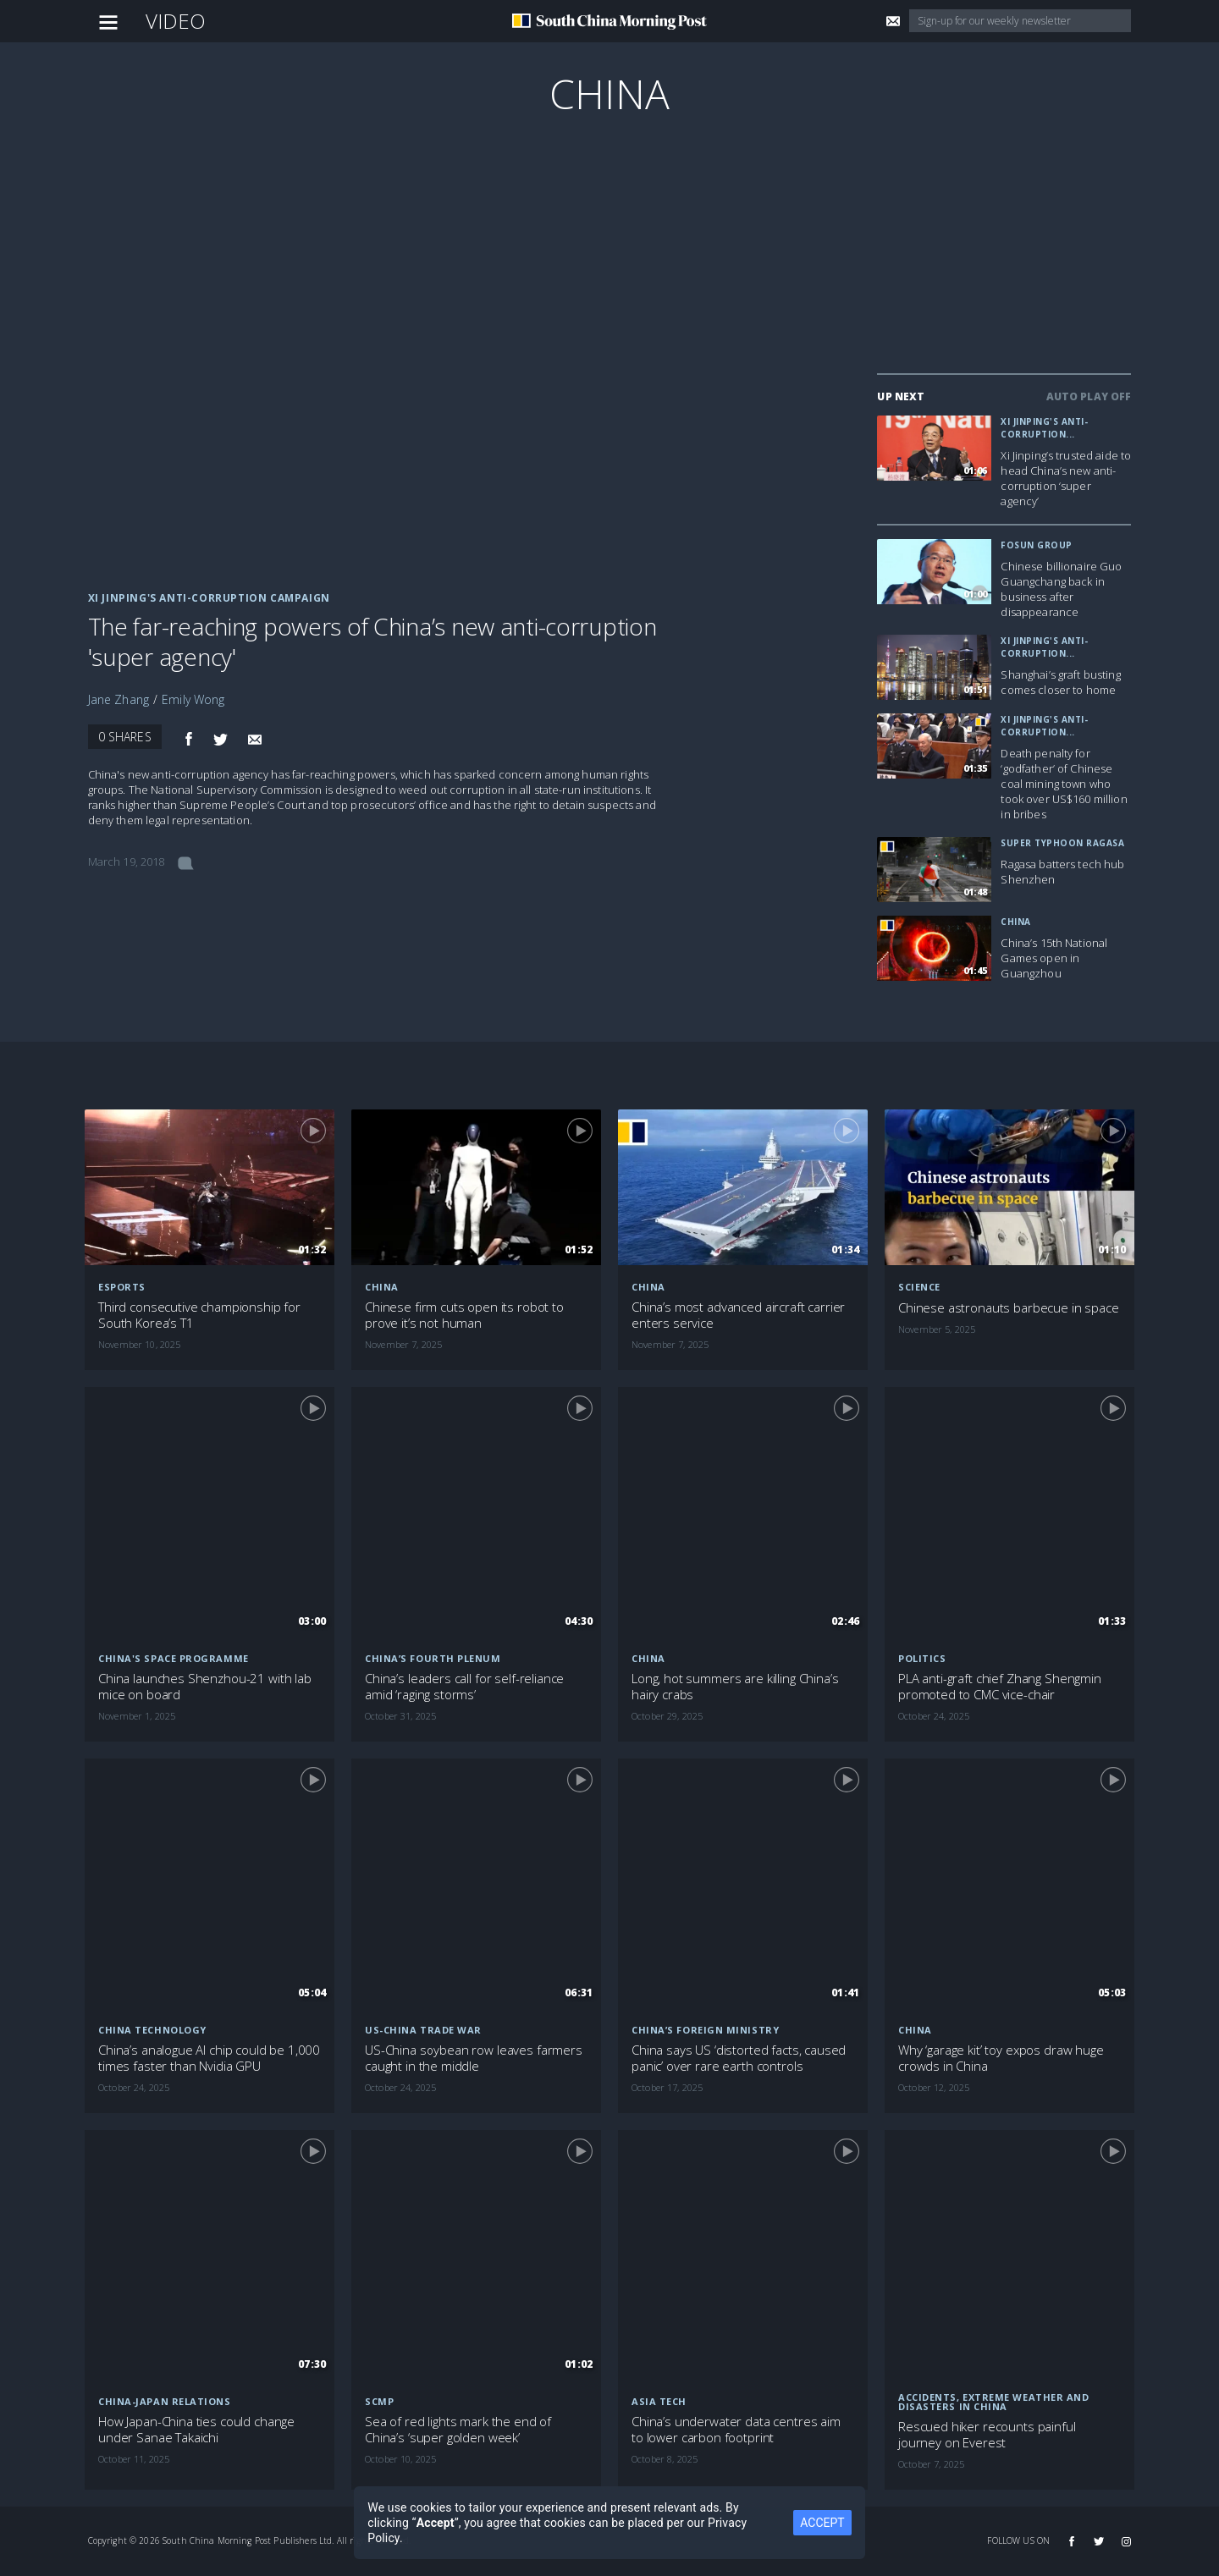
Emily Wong (193, 699)
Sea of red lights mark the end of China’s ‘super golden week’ (458, 2430)
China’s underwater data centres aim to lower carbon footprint (736, 2430)
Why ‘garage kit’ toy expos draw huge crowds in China (1001, 2058)
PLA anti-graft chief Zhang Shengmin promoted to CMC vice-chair (999, 1687)
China (609, 93)
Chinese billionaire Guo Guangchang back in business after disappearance (1061, 589)
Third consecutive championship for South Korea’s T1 (199, 1315)
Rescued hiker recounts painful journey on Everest (987, 2435)
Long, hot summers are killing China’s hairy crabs (735, 1687)
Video (176, 21)
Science (919, 1286)
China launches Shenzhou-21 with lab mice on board (205, 1687)
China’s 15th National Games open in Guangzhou (1054, 958)
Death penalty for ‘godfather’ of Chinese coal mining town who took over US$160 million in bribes (1064, 784)
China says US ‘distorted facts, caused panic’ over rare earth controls (739, 2058)
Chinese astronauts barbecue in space (1008, 1308)
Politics (922, 1658)
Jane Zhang (118, 699)
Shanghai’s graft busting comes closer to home (1060, 682)
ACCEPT (822, 2522)
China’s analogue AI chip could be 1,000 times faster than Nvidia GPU (209, 2058)
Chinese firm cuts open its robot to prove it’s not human (464, 1315)
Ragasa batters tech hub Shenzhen (1062, 871)
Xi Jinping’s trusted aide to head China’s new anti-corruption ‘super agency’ (1066, 478)
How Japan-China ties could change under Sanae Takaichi (196, 2430)
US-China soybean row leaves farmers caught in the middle (473, 2058)
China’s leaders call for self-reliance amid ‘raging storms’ (464, 1687)
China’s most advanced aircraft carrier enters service (738, 1315)
